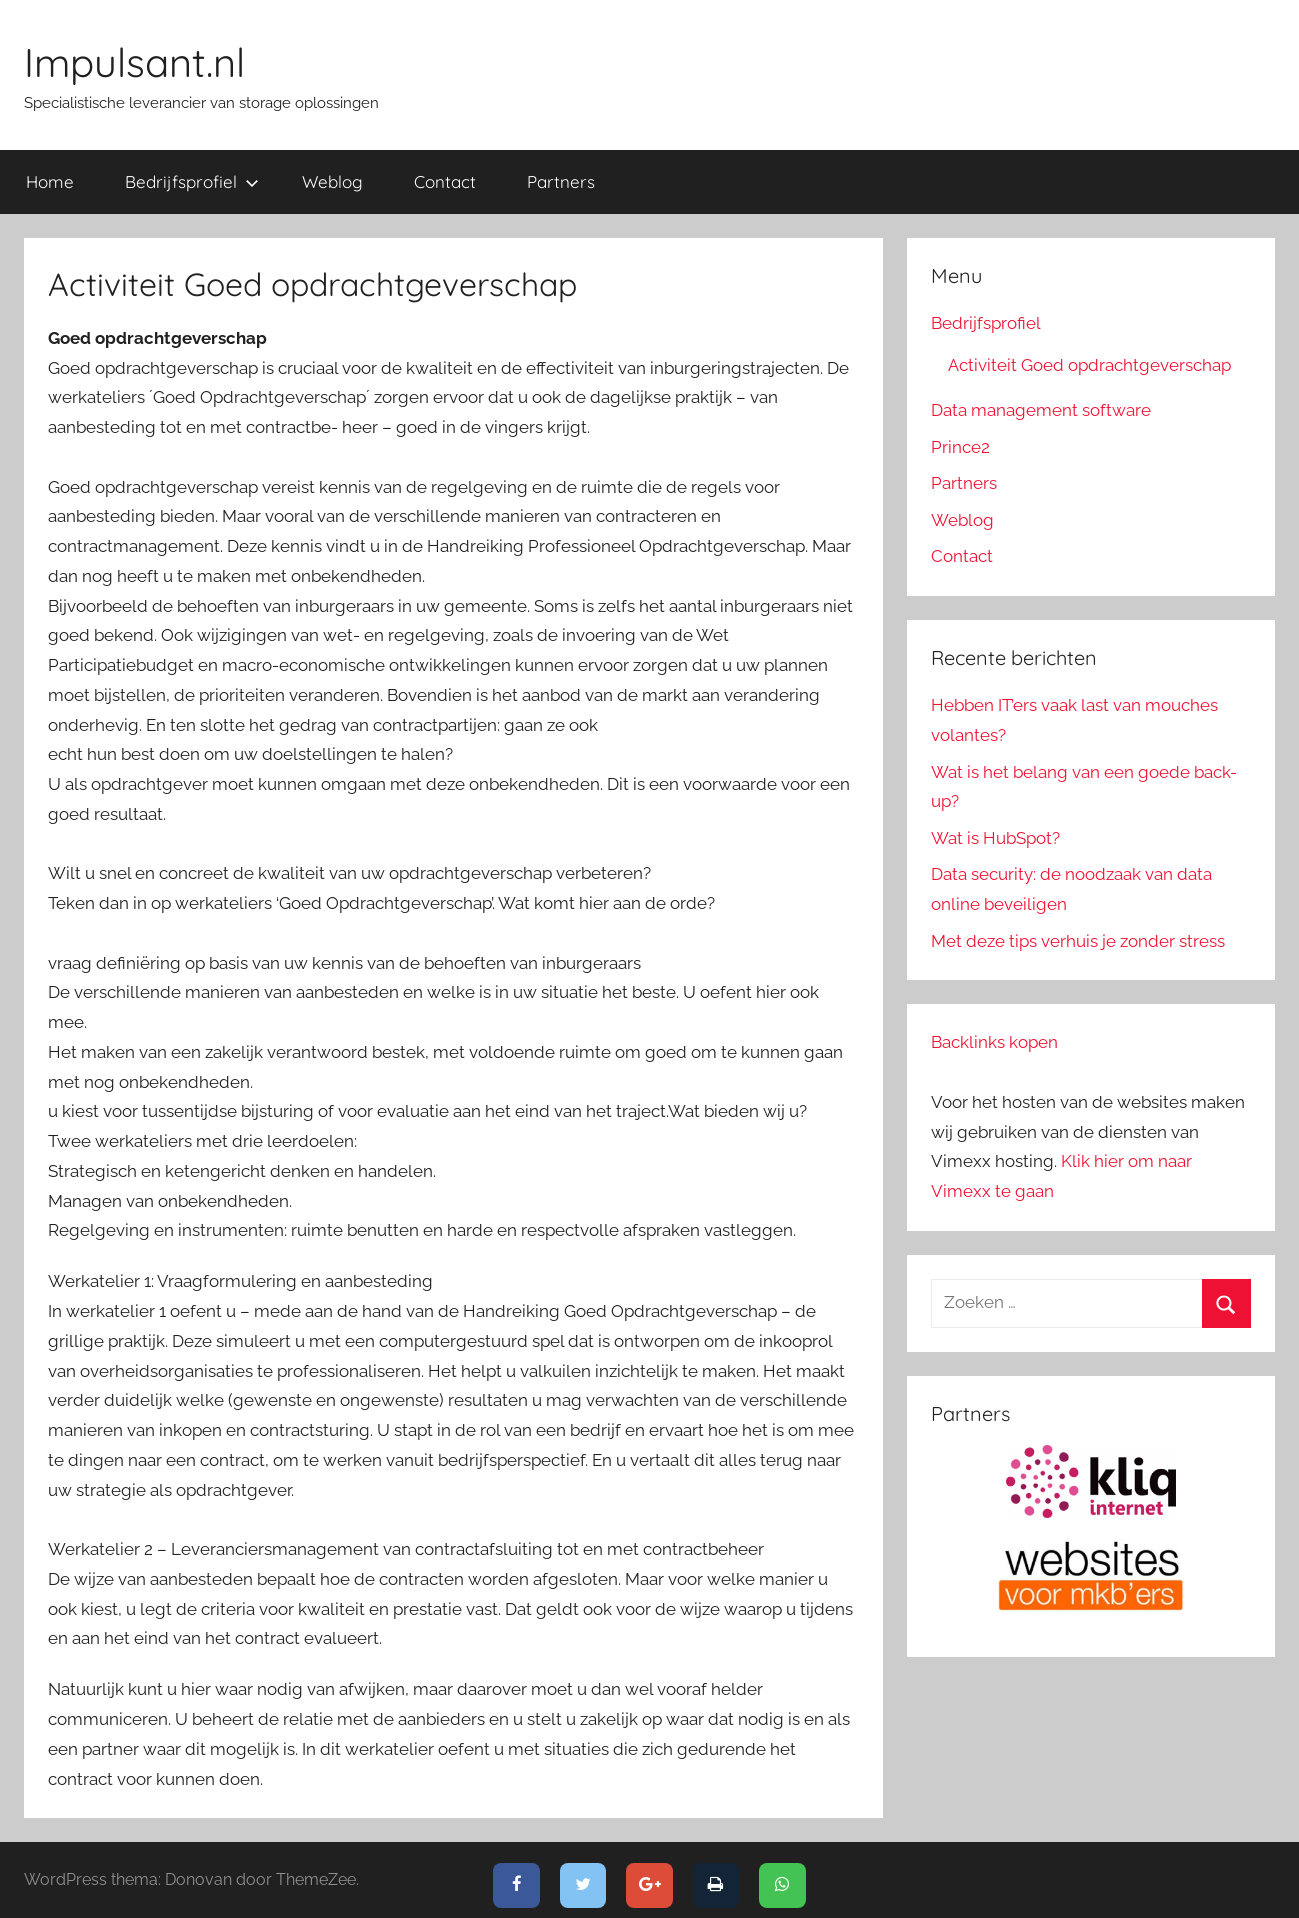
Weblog (332, 181)
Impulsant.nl (134, 62)
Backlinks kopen (994, 1042)
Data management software (1041, 410)
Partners (561, 181)
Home (50, 181)
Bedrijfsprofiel (192, 181)
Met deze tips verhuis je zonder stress (1078, 941)
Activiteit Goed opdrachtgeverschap (1089, 365)
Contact (445, 181)
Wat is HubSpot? (995, 838)
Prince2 (960, 447)
